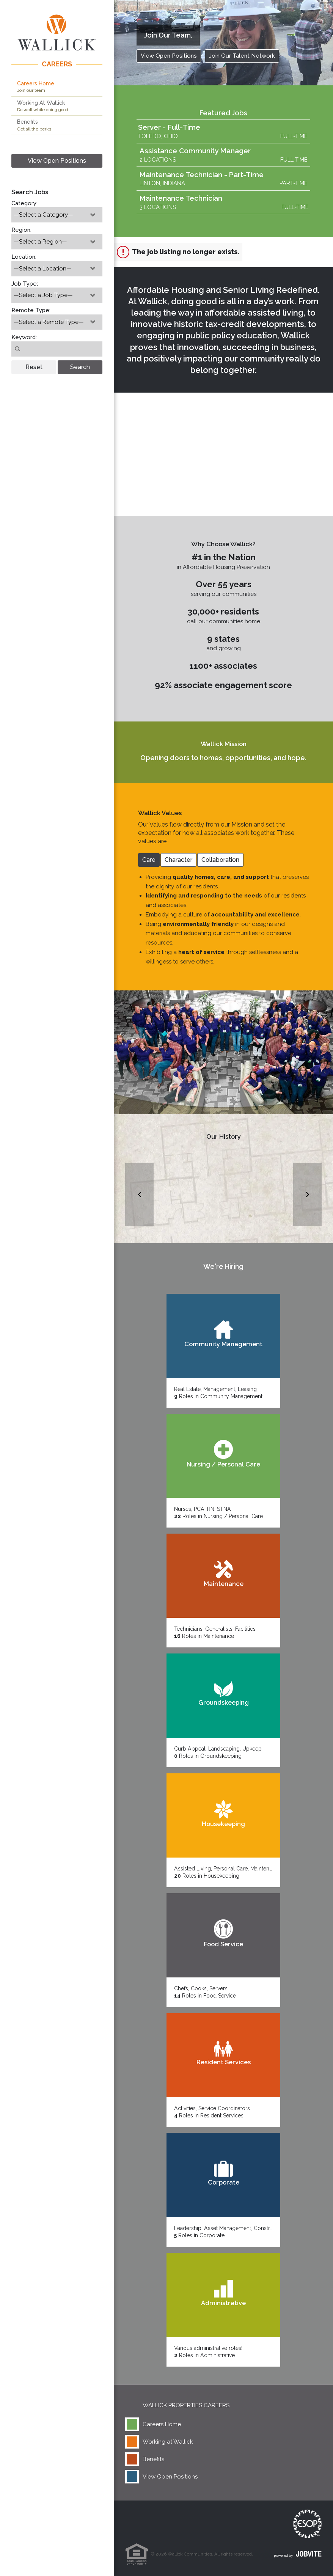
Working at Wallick (168, 2441)
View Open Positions (57, 160)
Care (149, 859)
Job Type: (24, 283)
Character (178, 859)
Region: (21, 229)
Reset (33, 367)
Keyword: (24, 337)
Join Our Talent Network (242, 55)
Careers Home (162, 2424)
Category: (24, 203)
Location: (23, 256)
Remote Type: (30, 310)
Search (80, 367)
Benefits (153, 2459)
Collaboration (220, 859)
